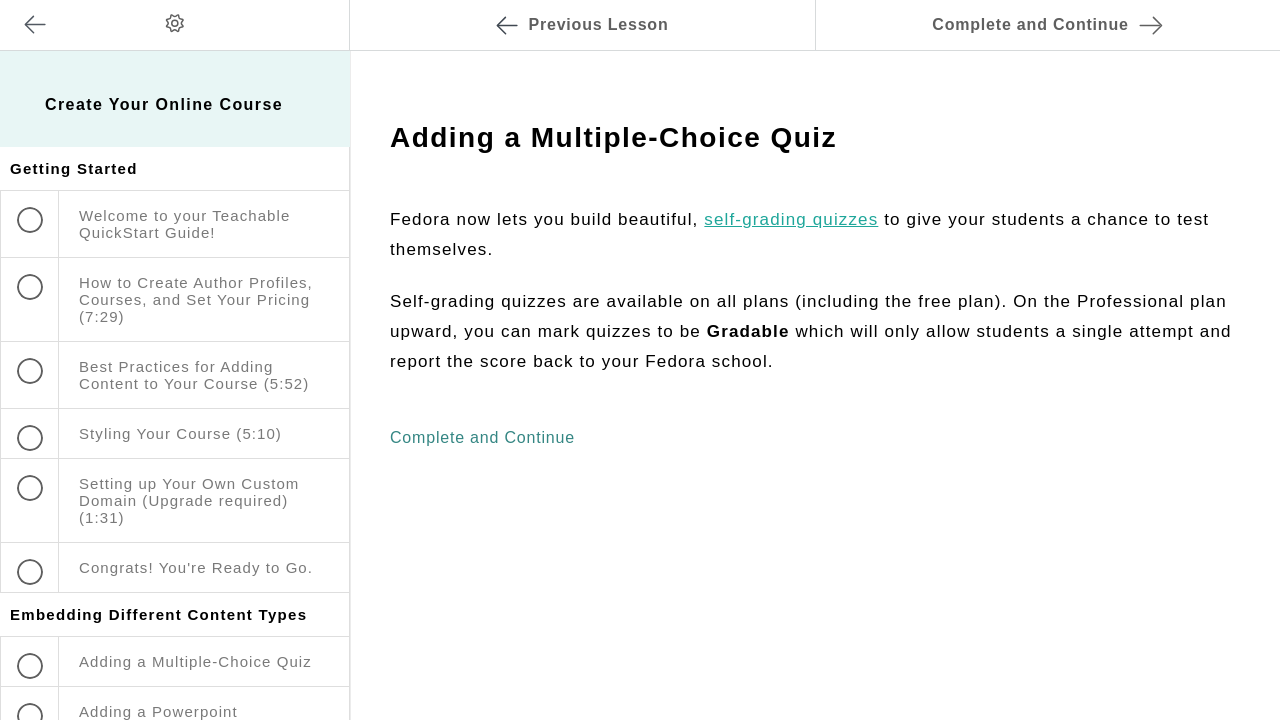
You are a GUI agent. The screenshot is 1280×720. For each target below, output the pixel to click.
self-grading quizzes (791, 219)
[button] (314, 10)
